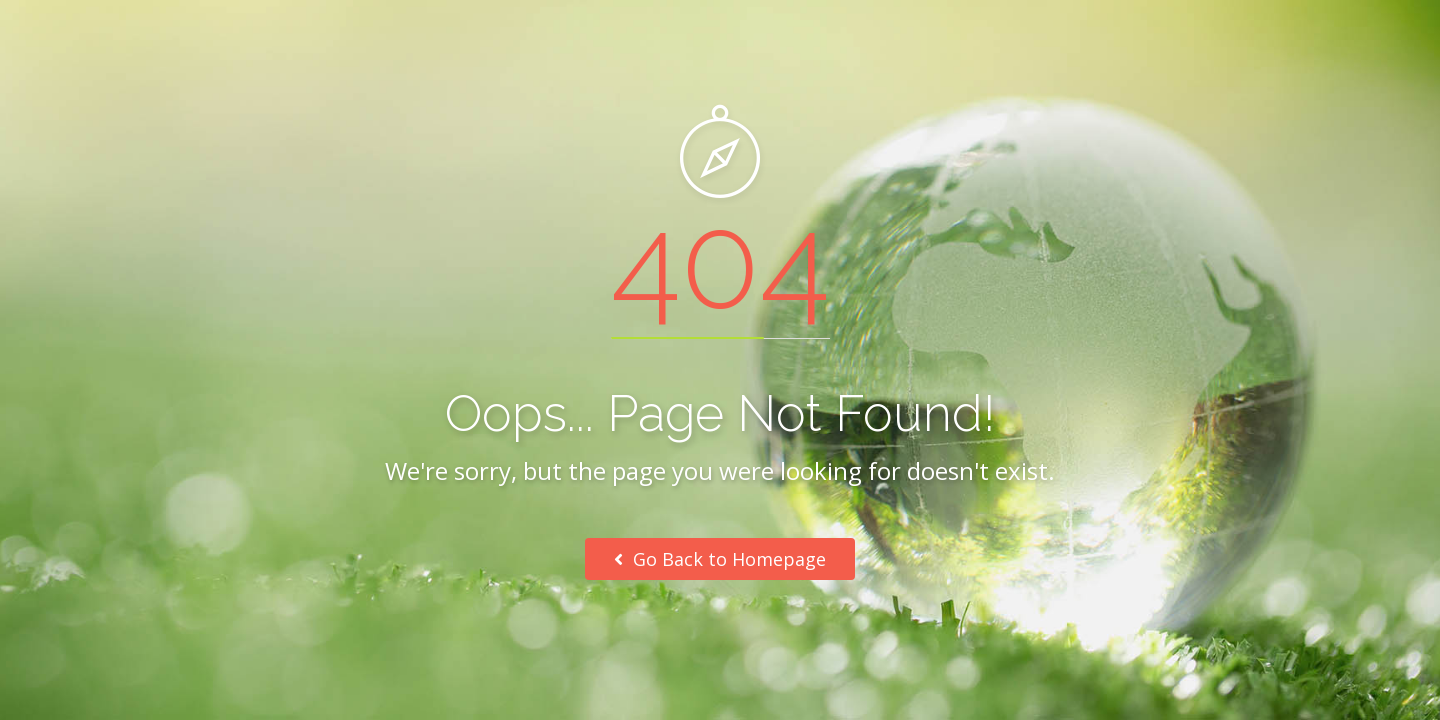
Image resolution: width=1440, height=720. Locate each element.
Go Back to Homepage (720, 559)
